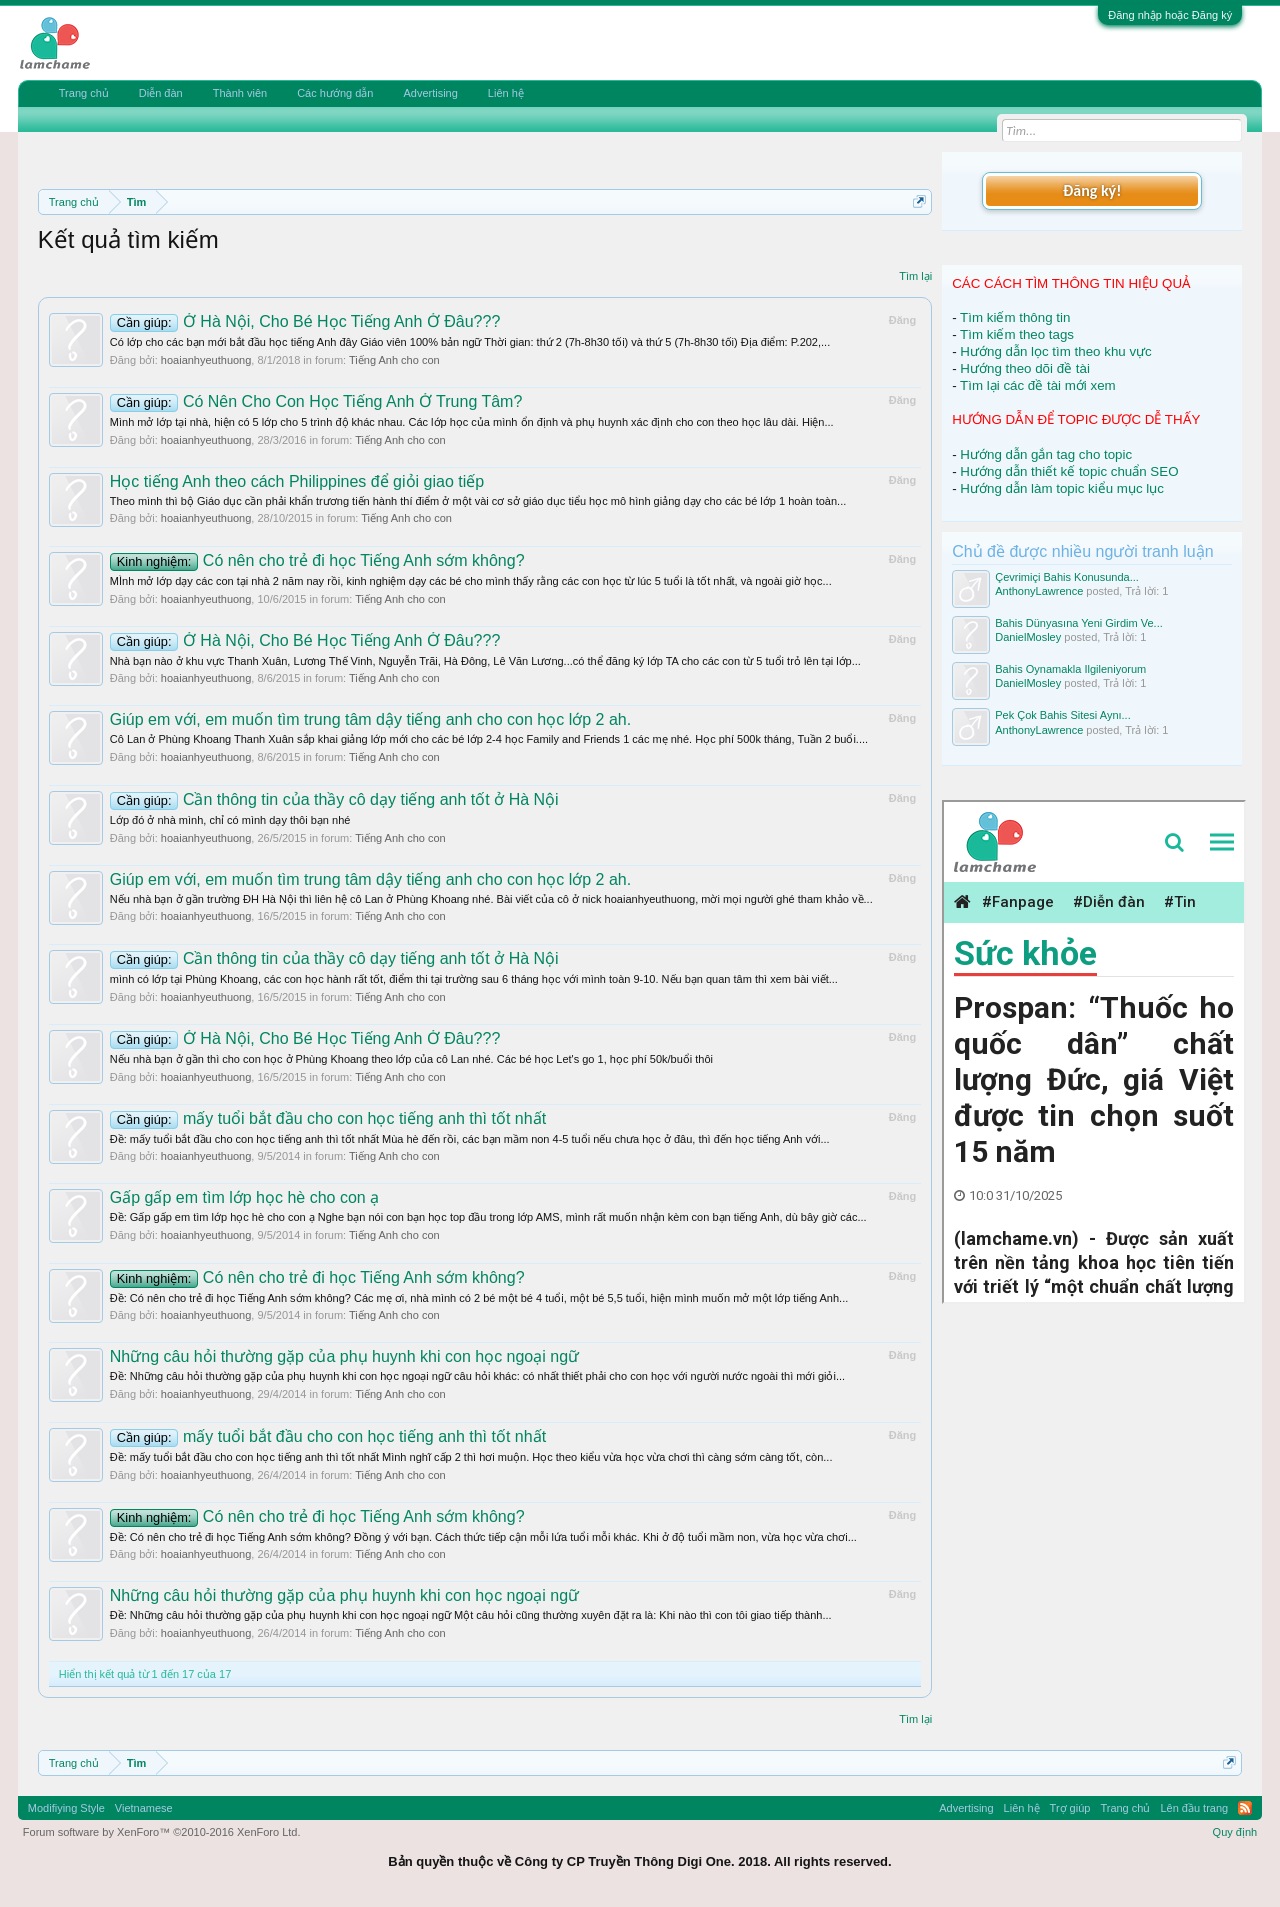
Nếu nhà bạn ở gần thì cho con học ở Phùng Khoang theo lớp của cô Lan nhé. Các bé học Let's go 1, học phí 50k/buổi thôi (411, 1059)
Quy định (1235, 1832)
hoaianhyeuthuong (206, 360)
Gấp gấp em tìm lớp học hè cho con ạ (244, 1197)
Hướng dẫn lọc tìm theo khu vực (1055, 351)
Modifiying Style (66, 1808)
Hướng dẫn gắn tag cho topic (1046, 454)
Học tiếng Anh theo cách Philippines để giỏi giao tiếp (297, 481)
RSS (1245, 1808)
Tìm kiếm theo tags (1017, 334)
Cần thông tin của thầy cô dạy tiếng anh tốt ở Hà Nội (334, 799)
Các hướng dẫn (335, 93)
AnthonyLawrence (1039, 591)
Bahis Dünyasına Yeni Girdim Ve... (1079, 623)
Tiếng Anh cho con (394, 360)
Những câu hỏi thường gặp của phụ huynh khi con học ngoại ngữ (344, 1356)
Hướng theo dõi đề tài (1024, 368)
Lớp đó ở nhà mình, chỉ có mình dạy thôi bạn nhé (230, 820)
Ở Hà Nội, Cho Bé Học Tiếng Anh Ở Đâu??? (305, 321)
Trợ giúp (1070, 1808)
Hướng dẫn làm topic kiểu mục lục (1062, 488)
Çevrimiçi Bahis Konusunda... (1067, 577)
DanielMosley (1028, 637)
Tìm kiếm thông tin (1015, 317)
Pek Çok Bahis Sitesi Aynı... (1063, 715)
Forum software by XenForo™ (162, 1832)
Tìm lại (915, 276)
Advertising (430, 93)
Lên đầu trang (1194, 1808)
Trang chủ (84, 93)
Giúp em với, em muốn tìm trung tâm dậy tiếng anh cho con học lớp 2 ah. (370, 719)
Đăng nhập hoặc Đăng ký (1170, 15)
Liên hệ (506, 93)
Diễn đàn (161, 93)
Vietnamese (144, 1808)
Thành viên (240, 93)
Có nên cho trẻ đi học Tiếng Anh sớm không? (317, 560)
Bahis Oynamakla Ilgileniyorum (1070, 669)
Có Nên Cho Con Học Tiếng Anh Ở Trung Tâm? (316, 401)
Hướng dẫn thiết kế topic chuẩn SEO (1069, 471)
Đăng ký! (1092, 190)
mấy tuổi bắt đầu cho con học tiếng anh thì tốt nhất (328, 1118)
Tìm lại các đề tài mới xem (1038, 385)
